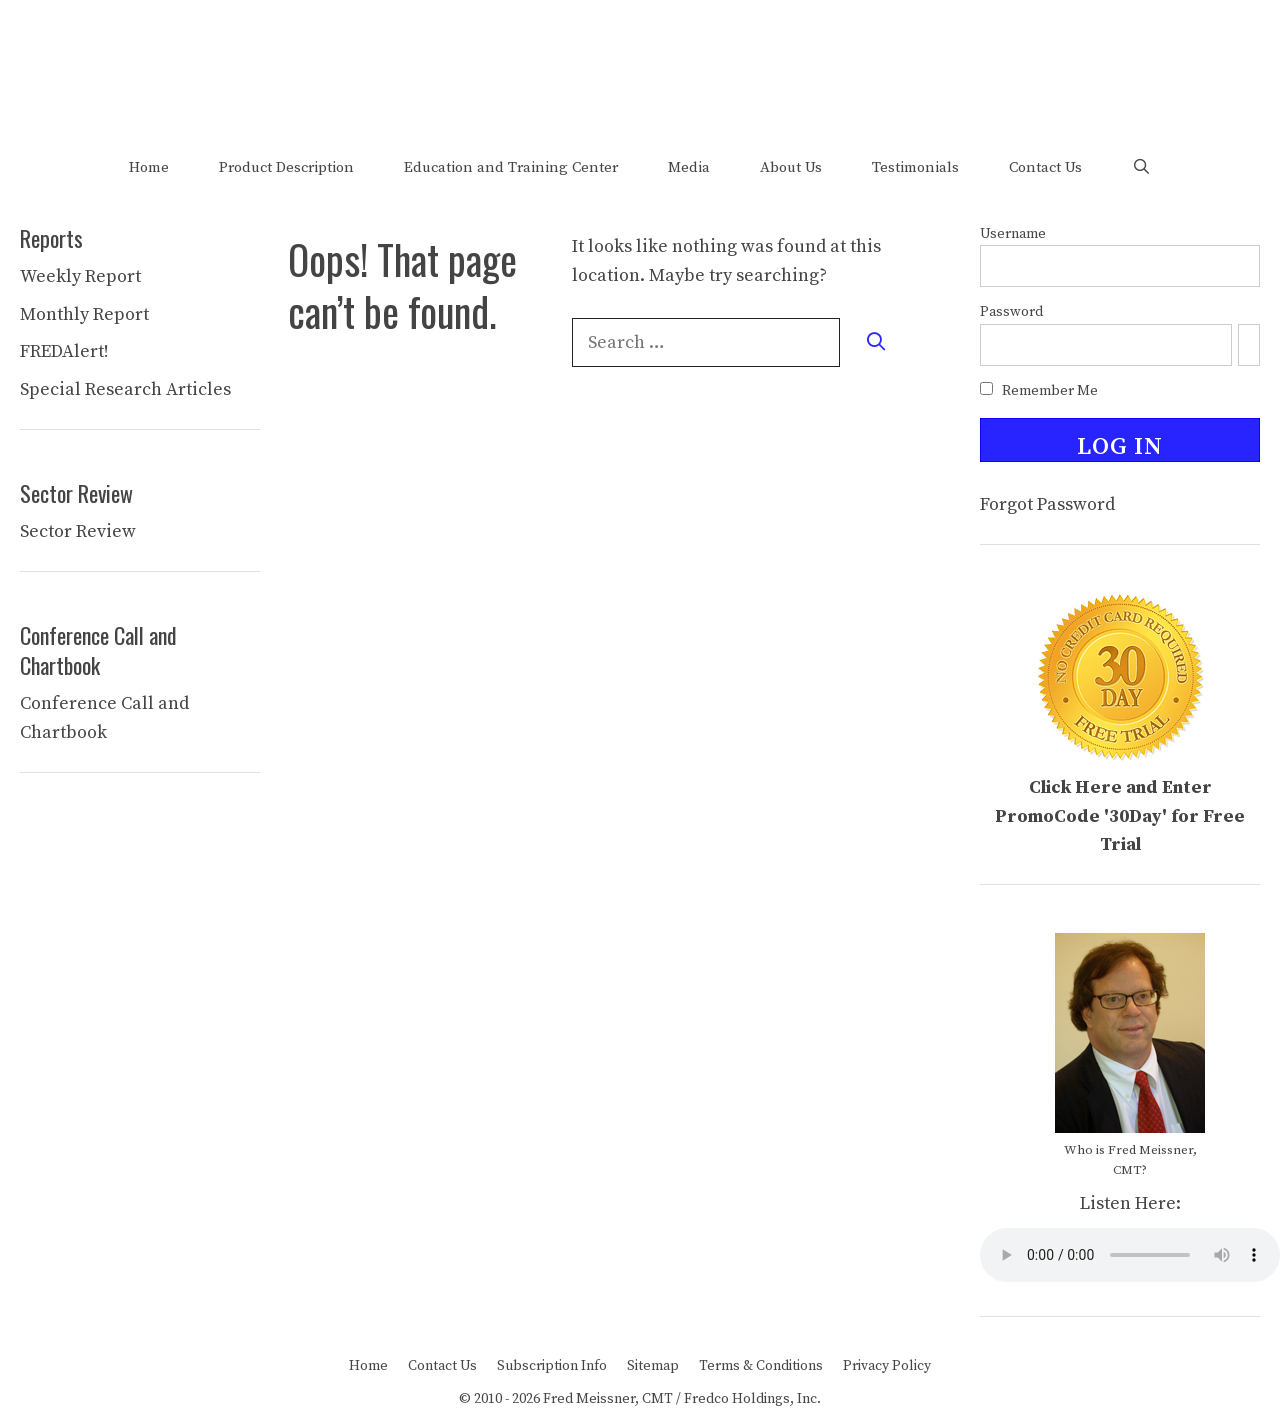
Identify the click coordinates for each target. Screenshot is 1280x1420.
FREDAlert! (64, 351)
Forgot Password (1047, 504)
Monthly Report (84, 314)
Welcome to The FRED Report (640, 58)
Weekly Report (80, 276)
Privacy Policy (887, 1366)
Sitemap (653, 1366)
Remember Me (1039, 391)
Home (149, 167)
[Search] (876, 342)
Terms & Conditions (761, 1366)
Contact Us (1045, 167)
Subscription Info (552, 1366)
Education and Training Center (511, 167)
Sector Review (78, 531)
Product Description (286, 167)
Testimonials (915, 167)
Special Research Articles (125, 389)
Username (1013, 234)
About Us (791, 167)
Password (1011, 312)
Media (689, 167)
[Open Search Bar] (1141, 167)
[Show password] (1249, 345)
